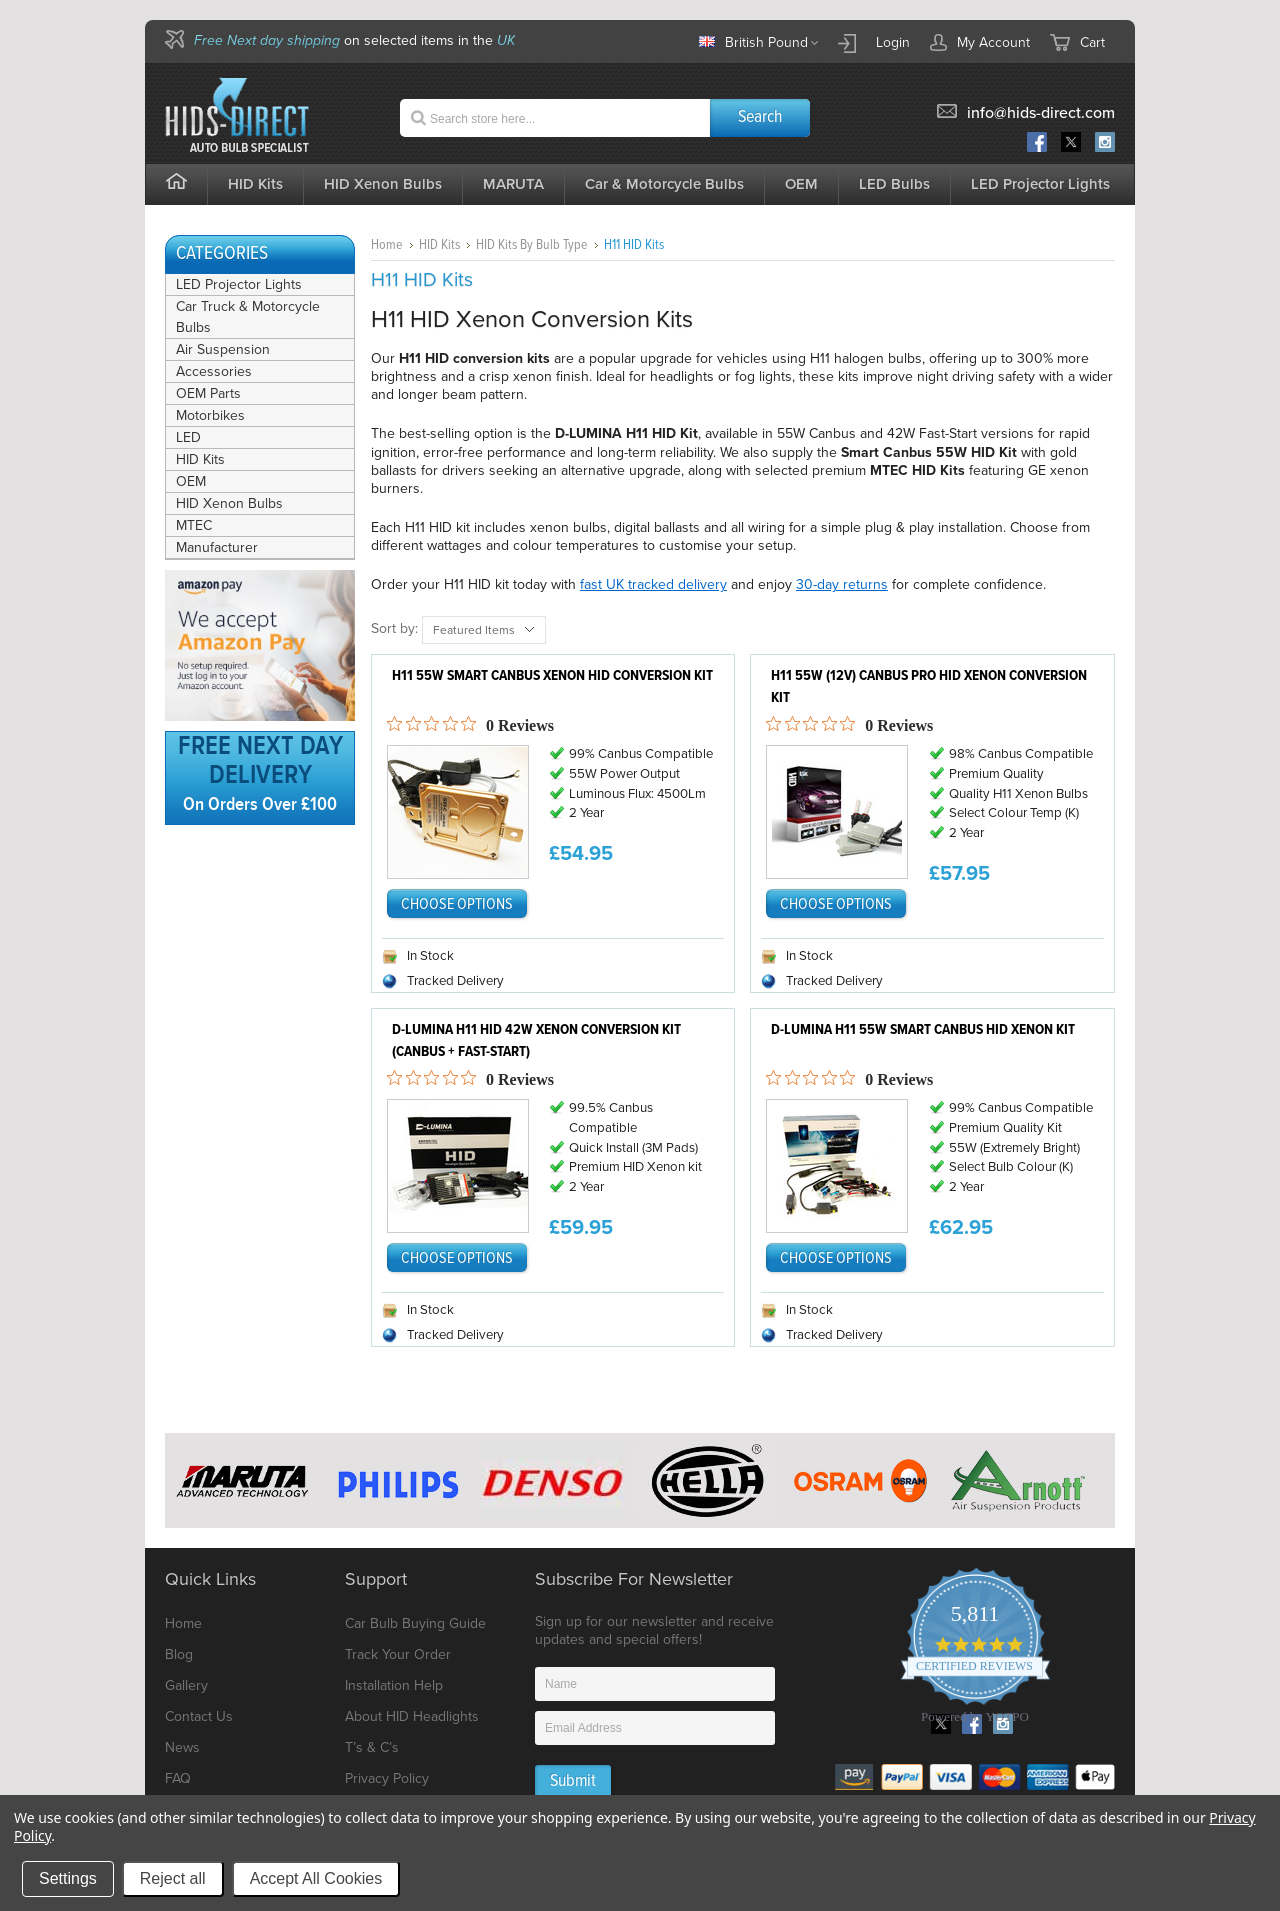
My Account (980, 41)
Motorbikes (210, 415)
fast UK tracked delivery (653, 584)
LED (188, 437)
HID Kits (200, 459)
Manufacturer (217, 547)
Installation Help (394, 1685)
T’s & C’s (372, 1747)
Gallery (186, 1685)
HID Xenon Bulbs (229, 503)
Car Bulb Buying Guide (415, 1623)
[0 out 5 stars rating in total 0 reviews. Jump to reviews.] (470, 725)
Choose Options (457, 904)
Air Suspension (223, 349)
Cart (1092, 42)
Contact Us (199, 1716)
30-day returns (842, 584)
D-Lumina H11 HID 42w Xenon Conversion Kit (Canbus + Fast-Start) (536, 1041)
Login (893, 42)
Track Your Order (398, 1654)
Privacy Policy (387, 1778)
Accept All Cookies (316, 1878)
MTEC (194, 525)
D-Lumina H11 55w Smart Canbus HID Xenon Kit (923, 1030)
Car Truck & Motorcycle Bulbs (248, 317)
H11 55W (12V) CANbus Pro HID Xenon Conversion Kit (929, 687)
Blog (179, 1654)
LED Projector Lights (1040, 184)
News (182, 1747)
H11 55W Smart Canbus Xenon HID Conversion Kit (552, 676)
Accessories (214, 371)
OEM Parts (208, 393)
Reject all (173, 1878)
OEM (191, 481)
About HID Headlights (412, 1716)
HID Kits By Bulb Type (532, 245)
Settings (68, 1878)
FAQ (178, 1778)
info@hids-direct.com (1041, 113)
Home (387, 245)
